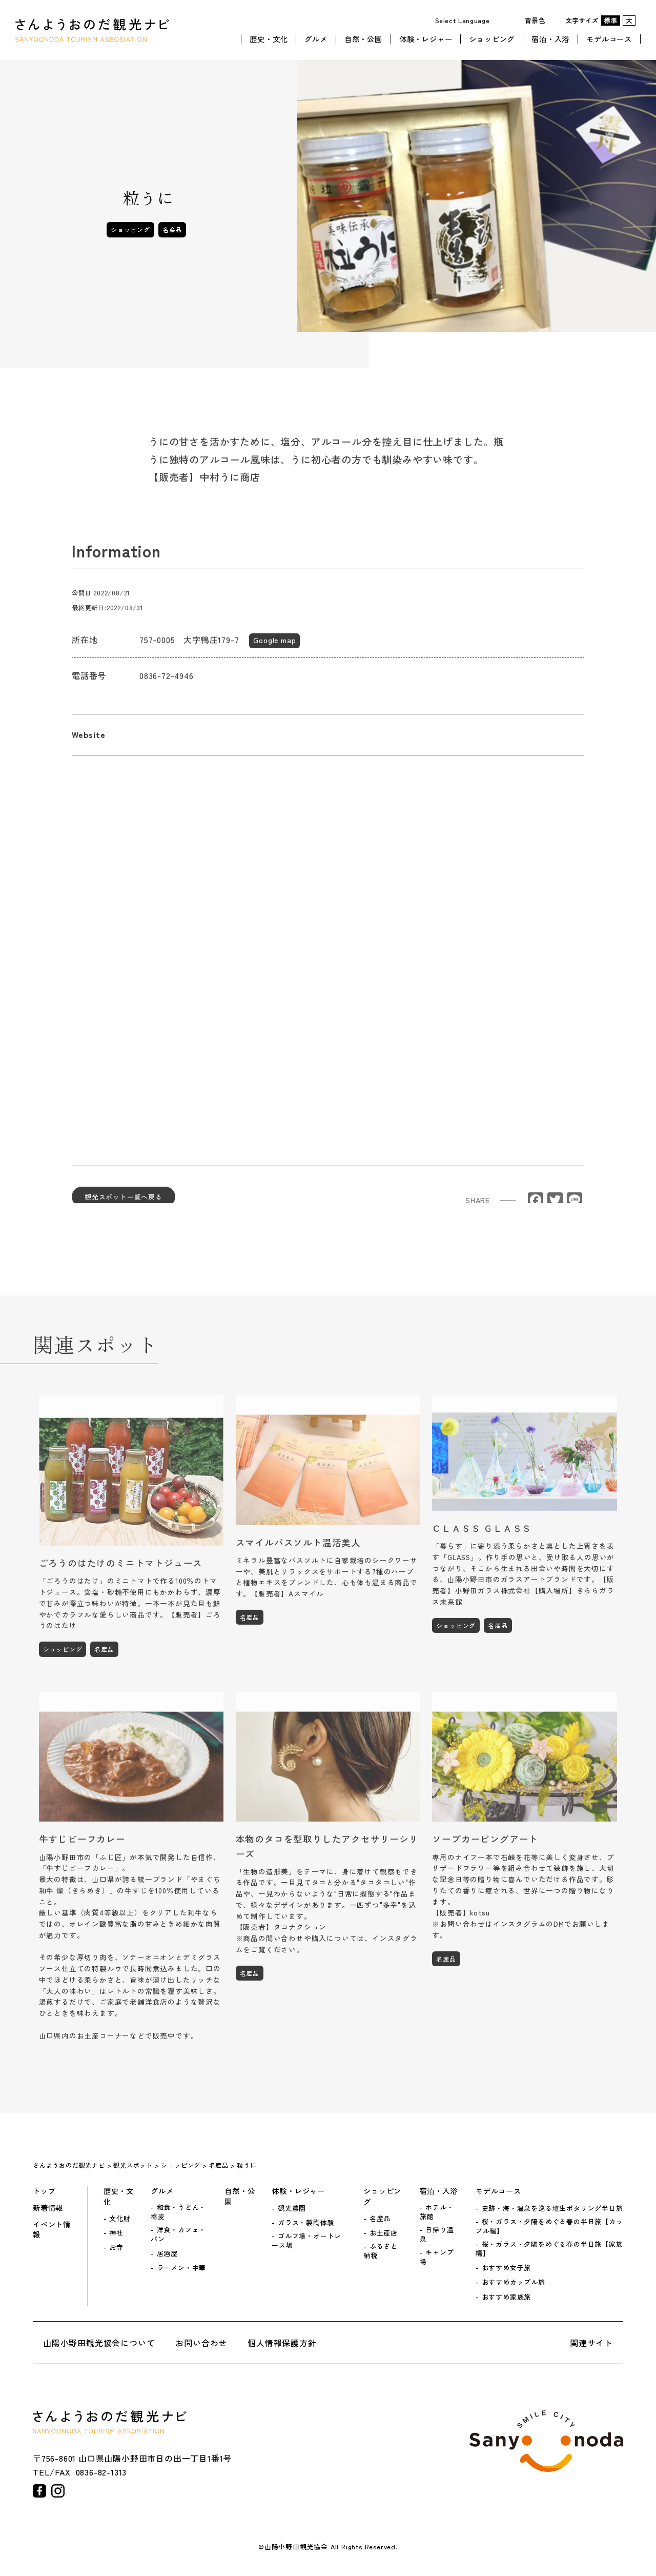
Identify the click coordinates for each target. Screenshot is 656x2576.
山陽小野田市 (546, 2441)
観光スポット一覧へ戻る (123, 1203)
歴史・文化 (269, 37)
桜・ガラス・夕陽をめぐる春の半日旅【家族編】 (549, 2249)
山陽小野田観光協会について (99, 2342)
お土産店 (384, 2233)
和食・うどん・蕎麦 (178, 2212)
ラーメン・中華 (182, 2267)
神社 (116, 2233)
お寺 (116, 2247)
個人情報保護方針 (282, 2342)
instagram (58, 2491)
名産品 (172, 229)
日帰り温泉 (437, 2234)
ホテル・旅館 (437, 2212)
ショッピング (492, 37)
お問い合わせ (201, 2342)
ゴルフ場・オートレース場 (306, 2240)
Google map (274, 646)
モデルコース (609, 37)
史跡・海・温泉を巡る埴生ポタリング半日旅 (552, 2208)
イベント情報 (52, 2229)
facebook (39, 2491)
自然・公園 (363, 37)
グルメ (315, 37)
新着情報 (48, 2208)
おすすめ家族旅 (506, 2297)
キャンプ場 (437, 2257)
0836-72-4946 (166, 682)
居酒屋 (167, 2253)
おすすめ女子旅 (506, 2267)
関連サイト (591, 2342)
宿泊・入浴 (550, 37)
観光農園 (292, 2208)
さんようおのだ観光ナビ (92, 29)
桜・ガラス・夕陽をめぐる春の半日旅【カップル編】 (549, 2226)
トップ (44, 2191)
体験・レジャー (426, 37)
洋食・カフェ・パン (178, 2234)
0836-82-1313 (101, 2472)
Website (89, 740)
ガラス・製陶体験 (306, 2222)
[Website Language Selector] (466, 20)
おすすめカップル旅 (513, 2282)
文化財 (119, 2218)
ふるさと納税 (380, 2251)
